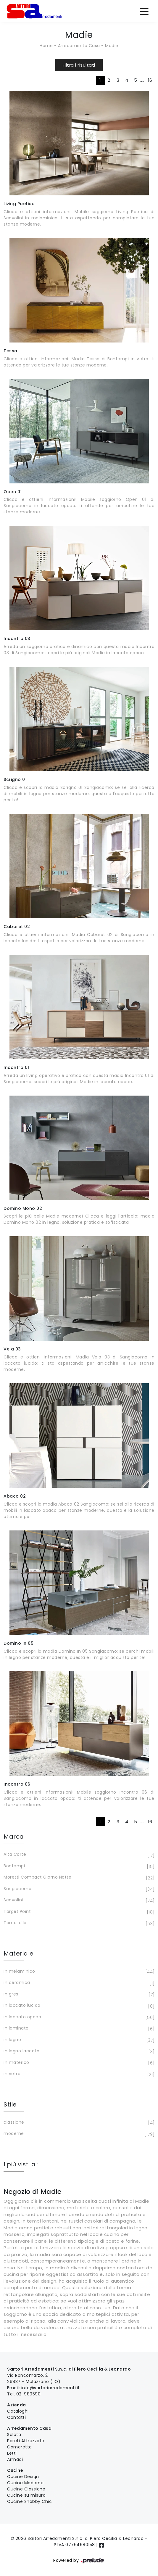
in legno (78, 2040)
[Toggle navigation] (144, 11)
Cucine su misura (26, 2495)
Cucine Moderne (25, 2483)
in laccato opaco (78, 2017)
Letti (12, 2453)
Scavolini (78, 1900)
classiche (78, 2122)
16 (150, 80)
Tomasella (78, 1923)
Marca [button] (14, 1836)
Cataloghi (18, 2411)
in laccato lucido (78, 2005)
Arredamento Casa (79, 46)
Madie (111, 46)
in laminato (78, 2028)
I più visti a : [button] (21, 2164)
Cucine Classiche (26, 2489)
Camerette (19, 2447)
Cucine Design (23, 2476)
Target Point (78, 1912)
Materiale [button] (19, 1953)
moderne (78, 2134)
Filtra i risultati (79, 65)
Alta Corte (78, 1854)
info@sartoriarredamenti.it (50, 2388)
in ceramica (78, 1983)
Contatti (16, 2417)
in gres (78, 1994)
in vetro (78, 2074)
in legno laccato (78, 2051)
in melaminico (78, 1971)
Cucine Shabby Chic (29, 2501)
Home (46, 46)
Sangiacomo (78, 1889)
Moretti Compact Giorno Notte (78, 1877)
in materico (78, 2063)
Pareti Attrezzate (25, 2441)
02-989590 (28, 2394)
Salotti (14, 2434)
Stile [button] (10, 2104)
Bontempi (78, 1866)
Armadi (15, 2459)
